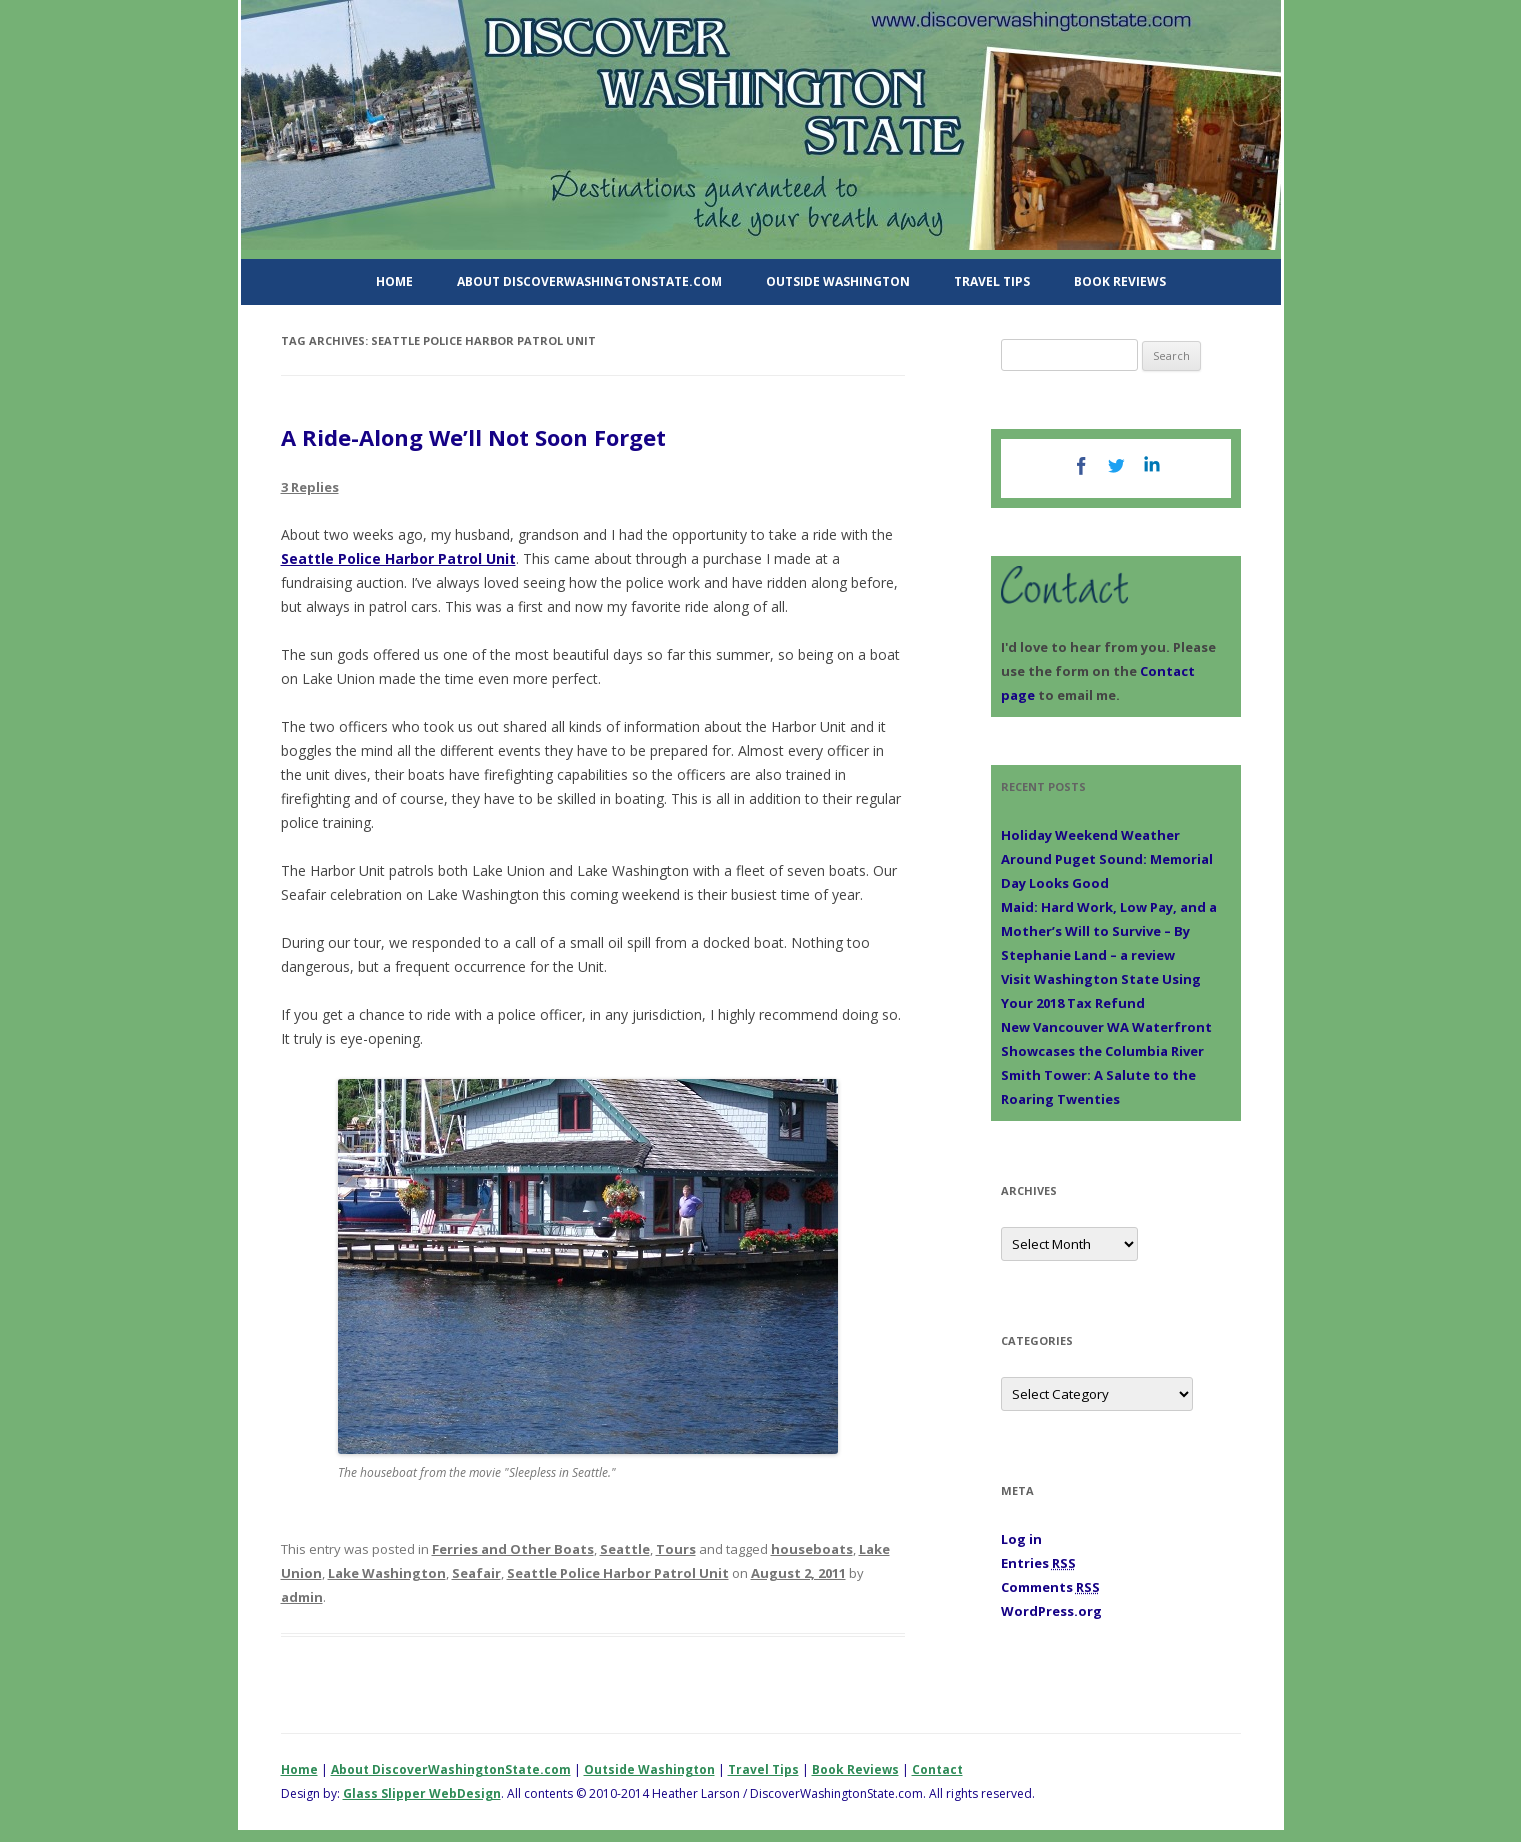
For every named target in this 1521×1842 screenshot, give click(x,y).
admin (302, 1597)
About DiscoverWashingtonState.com (589, 281)
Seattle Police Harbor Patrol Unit (398, 558)
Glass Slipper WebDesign (422, 1793)
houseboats (812, 1549)
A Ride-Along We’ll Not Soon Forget (473, 437)
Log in (1021, 1539)
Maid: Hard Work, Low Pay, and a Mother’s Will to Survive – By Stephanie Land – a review (1109, 931)
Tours (676, 1549)
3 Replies (310, 487)
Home (394, 281)
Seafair (476, 1573)
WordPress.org (1051, 1611)
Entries (1038, 1563)
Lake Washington (387, 1573)
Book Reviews (1120, 281)
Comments (1050, 1587)
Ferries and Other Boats (513, 1549)
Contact (937, 1769)
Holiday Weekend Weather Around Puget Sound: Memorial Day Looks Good (1107, 859)
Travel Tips (992, 281)
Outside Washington (838, 281)
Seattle (625, 1549)
